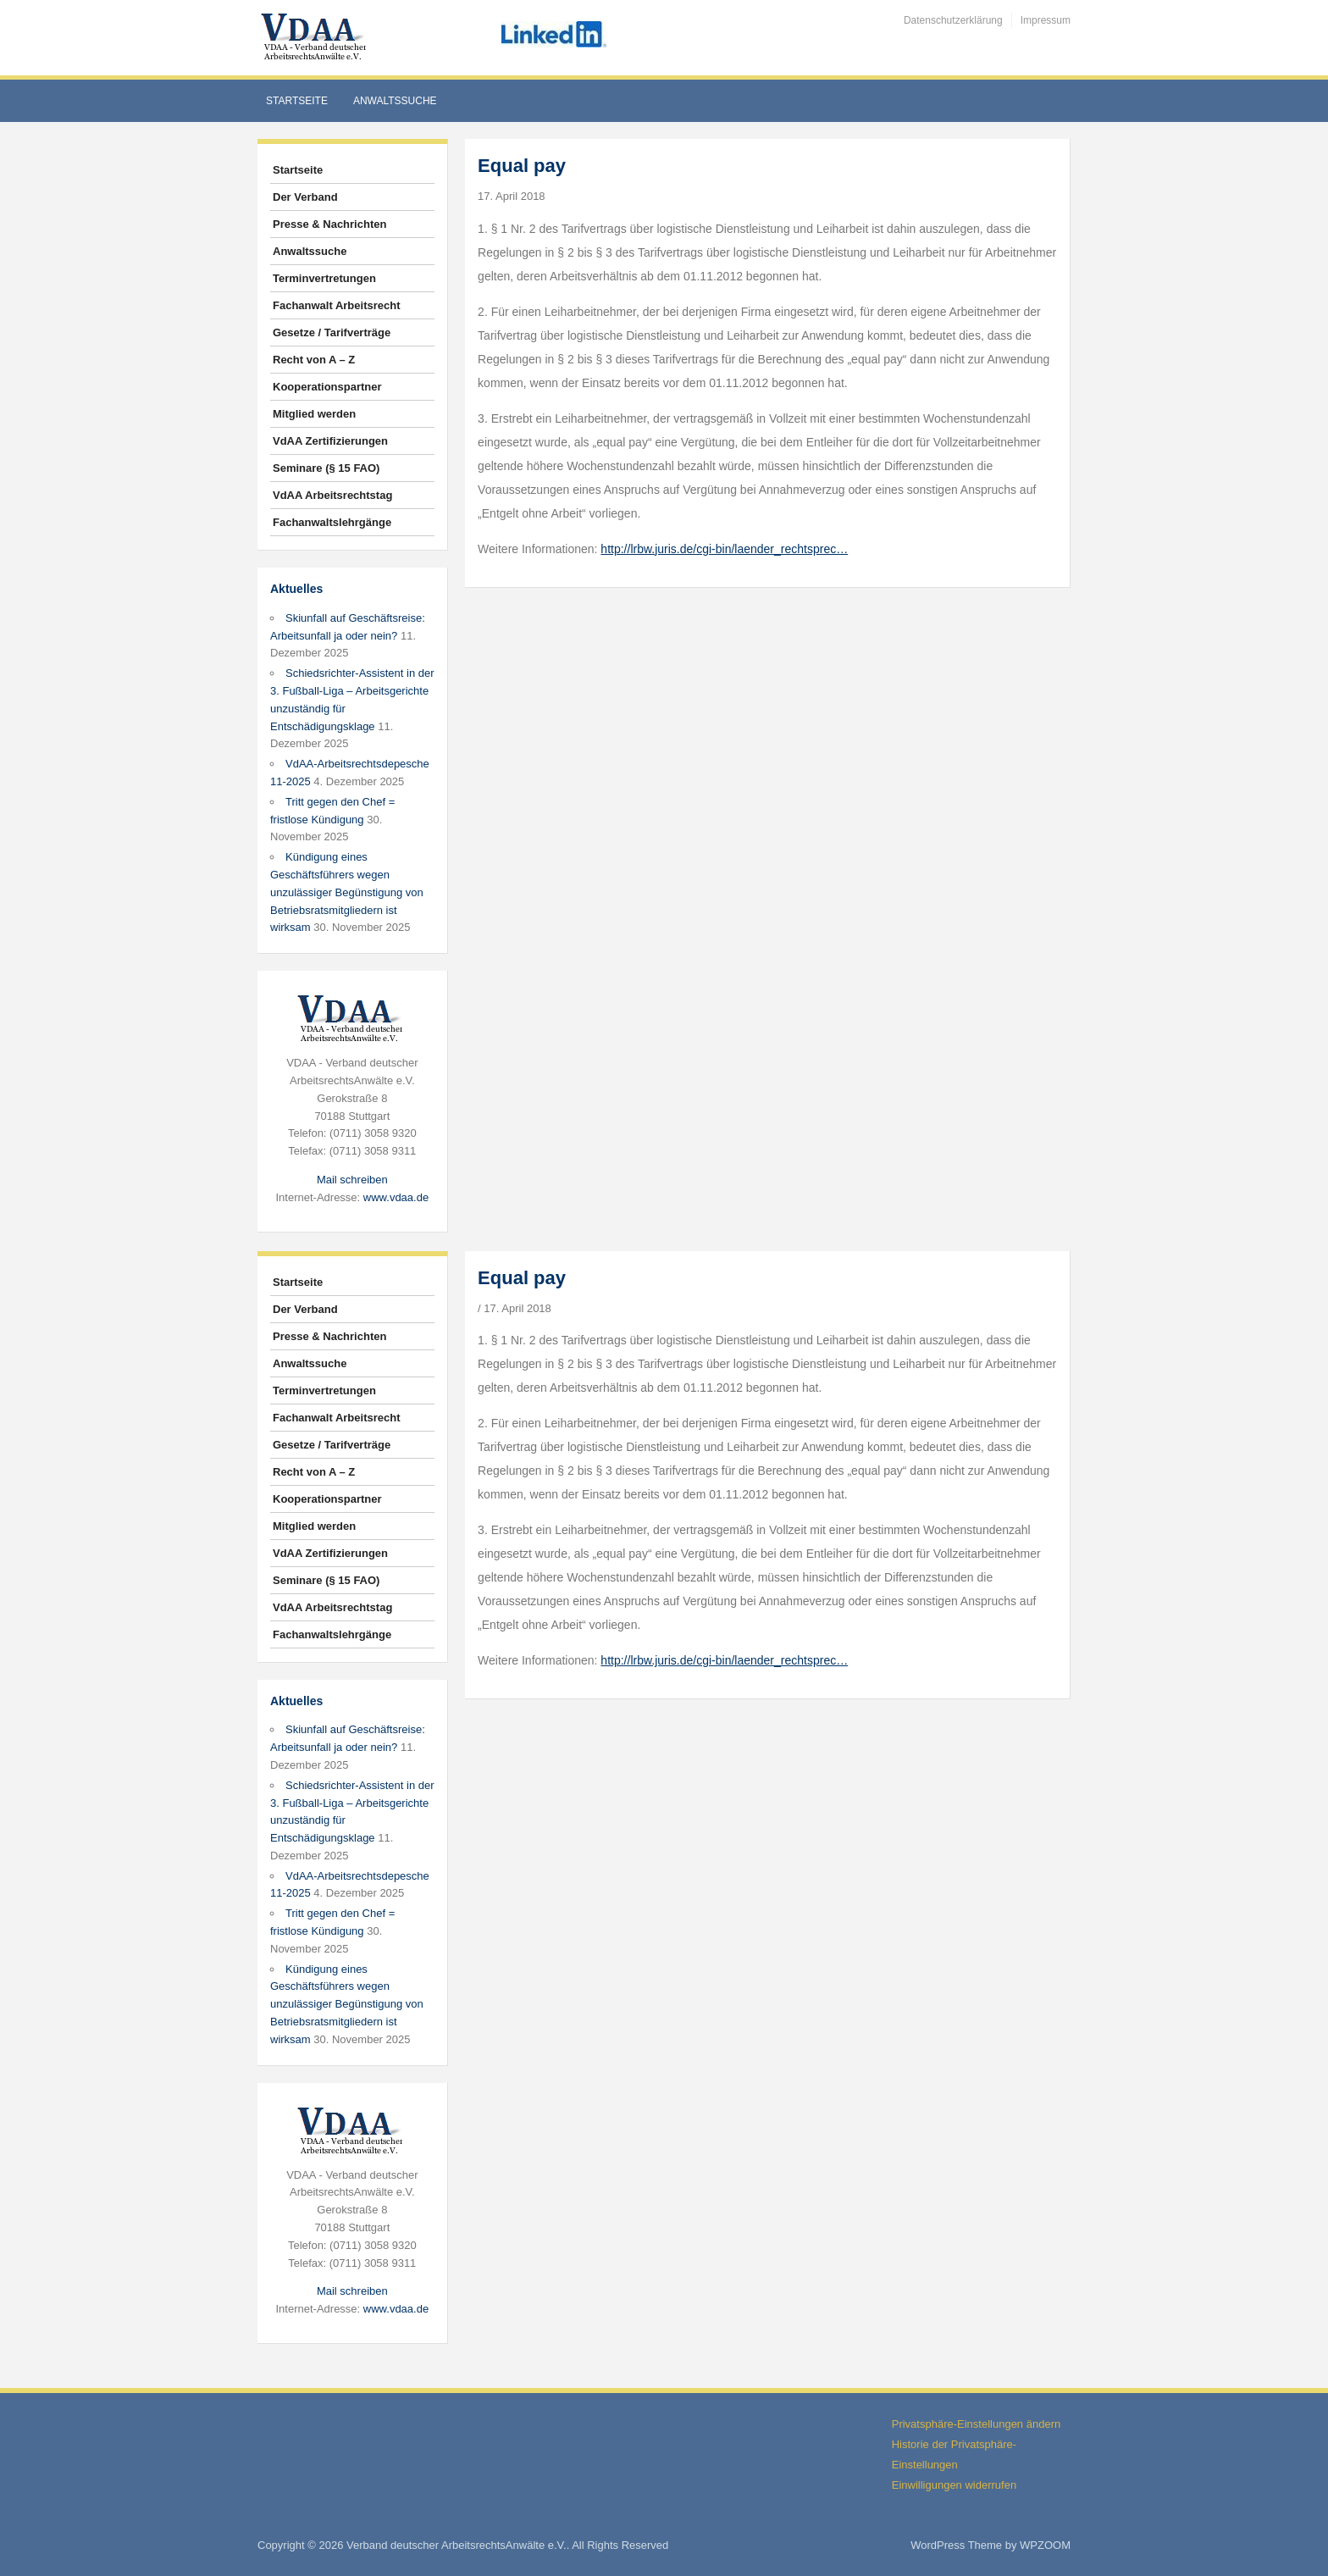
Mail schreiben (352, 1179)
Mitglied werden (314, 413)
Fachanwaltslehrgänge (332, 522)
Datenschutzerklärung (953, 20)
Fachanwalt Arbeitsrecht (337, 305)
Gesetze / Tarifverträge (331, 332)
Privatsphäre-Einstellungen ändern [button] (976, 2424)
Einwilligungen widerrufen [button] (954, 2485)
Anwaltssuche (395, 101)
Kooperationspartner (327, 386)
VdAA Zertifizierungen (330, 441)
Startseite (297, 101)
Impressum (1046, 20)
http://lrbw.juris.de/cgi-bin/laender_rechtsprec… (724, 549)
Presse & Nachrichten (329, 224)
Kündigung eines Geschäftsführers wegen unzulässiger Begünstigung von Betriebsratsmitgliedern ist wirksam (346, 891)
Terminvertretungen (324, 278)
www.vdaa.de (396, 1197)
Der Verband (305, 197)
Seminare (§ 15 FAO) (326, 468)
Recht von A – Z (314, 359)
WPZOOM (1045, 2545)
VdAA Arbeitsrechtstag (332, 495)
